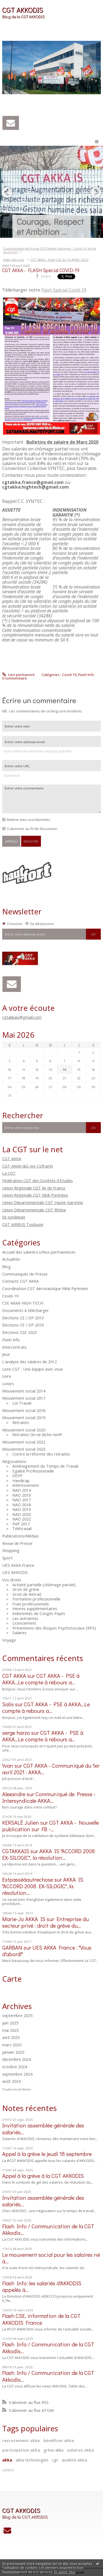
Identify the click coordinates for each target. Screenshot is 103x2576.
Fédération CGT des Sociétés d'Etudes (37, 1180)
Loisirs (8, 1383)
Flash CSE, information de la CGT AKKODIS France (41, 2319)
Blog (6, 1266)
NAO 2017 (21, 1499)
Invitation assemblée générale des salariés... (43, 2128)
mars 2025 (11, 2044)
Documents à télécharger (25, 1310)
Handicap (21, 1480)
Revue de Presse (17, 1543)
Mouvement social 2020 (23, 1430)
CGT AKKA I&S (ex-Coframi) (27, 1166)
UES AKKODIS (15, 1572)
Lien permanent (18, 674)
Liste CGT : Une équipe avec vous (32, 1369)
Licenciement (24, 1623)
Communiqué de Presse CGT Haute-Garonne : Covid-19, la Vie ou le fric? (49, 250)
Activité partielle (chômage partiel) (44, 1584)
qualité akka (74, 2460)
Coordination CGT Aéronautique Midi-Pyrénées (45, 1288)
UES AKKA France (18, 1565)
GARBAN (12, 1947)
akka (7, 2460)
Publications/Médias (20, 1536)
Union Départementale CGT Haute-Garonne (42, 1202)
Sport (7, 1558)
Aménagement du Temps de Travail (45, 1466)
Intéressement (25, 1485)
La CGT (9, 1173)
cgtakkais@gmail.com (21, 1017)
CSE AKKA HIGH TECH (22, 1303)
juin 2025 (10, 2023)
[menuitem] (51, 250)
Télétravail (22, 1528)
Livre (6, 1376)
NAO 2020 (21, 1514)
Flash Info (11, 1339)
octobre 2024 (14, 2066)
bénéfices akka (58, 2440)
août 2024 (11, 2081)
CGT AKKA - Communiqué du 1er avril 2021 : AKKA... (50, 1769)
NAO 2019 (21, 1509)
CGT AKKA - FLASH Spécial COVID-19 (40, 270)
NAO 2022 (21, 1519)
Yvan (7, 1765)
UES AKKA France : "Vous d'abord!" (46, 1951)
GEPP (17, 1475)
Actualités (11, 1259)
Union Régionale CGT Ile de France (33, 1188)
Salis (8, 1704)
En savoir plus (64, 2572)
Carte (12, 1978)
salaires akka (80, 2450)
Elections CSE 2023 (19, 1332)
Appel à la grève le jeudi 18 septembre (47, 2153)
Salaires (19, 1632)
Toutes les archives (16, 2089)
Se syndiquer (14, 1217)
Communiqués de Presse (25, 1274)
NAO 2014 (21, 1490)
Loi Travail (21, 1403)
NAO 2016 (21, 1495)
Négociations (14, 1461)
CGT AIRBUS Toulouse (22, 1224)
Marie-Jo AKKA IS (23, 1918)
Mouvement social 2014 (23, 1391)
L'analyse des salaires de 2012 (29, 1361)
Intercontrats (14, 1347)
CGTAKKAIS (15, 1851)
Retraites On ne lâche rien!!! (37, 1434)
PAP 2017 (21, 1524)
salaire (8, 2469)
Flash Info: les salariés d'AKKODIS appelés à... (41, 2286)
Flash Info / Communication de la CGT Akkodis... (48, 2229)
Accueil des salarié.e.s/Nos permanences (39, 1252)
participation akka (21, 2450)
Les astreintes (25, 1618)
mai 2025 (10, 2030)
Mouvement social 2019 (23, 1417)
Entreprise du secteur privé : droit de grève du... (45, 1922)
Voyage (9, 1640)
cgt (55, 2460)
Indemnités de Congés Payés (38, 1613)
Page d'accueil (13, 260)
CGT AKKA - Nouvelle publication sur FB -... (50, 1826)
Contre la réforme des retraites (41, 1454)
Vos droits (11, 1579)
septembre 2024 (17, 2074)
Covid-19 (10, 1296)
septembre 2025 (17, 2015)
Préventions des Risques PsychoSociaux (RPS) (54, 1628)
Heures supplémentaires (34, 1608)
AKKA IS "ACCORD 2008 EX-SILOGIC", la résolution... (48, 1854)
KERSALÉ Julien (20, 1822)
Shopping (11, 1550)
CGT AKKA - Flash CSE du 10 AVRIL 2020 (59, 260)
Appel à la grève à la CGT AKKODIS (43, 2175)
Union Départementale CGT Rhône (34, 1210)
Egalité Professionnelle (33, 1471)
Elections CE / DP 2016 (23, 1325)
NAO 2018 (21, 1504)
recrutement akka (21, 2440)
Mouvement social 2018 (23, 1410)
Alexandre (13, 1794)
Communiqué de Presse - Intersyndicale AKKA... (49, 1797)
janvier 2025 (13, 2052)
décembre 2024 (16, 2059)
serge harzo (16, 1732)
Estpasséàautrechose (27, 1879)
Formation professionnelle (36, 1599)
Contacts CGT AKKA (20, 1281)
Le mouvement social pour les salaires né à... (51, 2258)
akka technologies (32, 2460)
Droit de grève (25, 1589)
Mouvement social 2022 (23, 1442)
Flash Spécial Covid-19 (63, 290)
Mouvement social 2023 (23, 1449)
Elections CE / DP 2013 (23, 1317)
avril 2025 (11, 2037)
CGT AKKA (11, 1158)
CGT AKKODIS (22, 10)
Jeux (6, 1354)
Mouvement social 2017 (23, 1398)
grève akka (53, 2450)
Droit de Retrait (26, 1594)
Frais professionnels (30, 1604)
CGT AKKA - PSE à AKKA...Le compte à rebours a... (40, 1679)
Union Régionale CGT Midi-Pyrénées (35, 1195)
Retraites (20, 1422)
